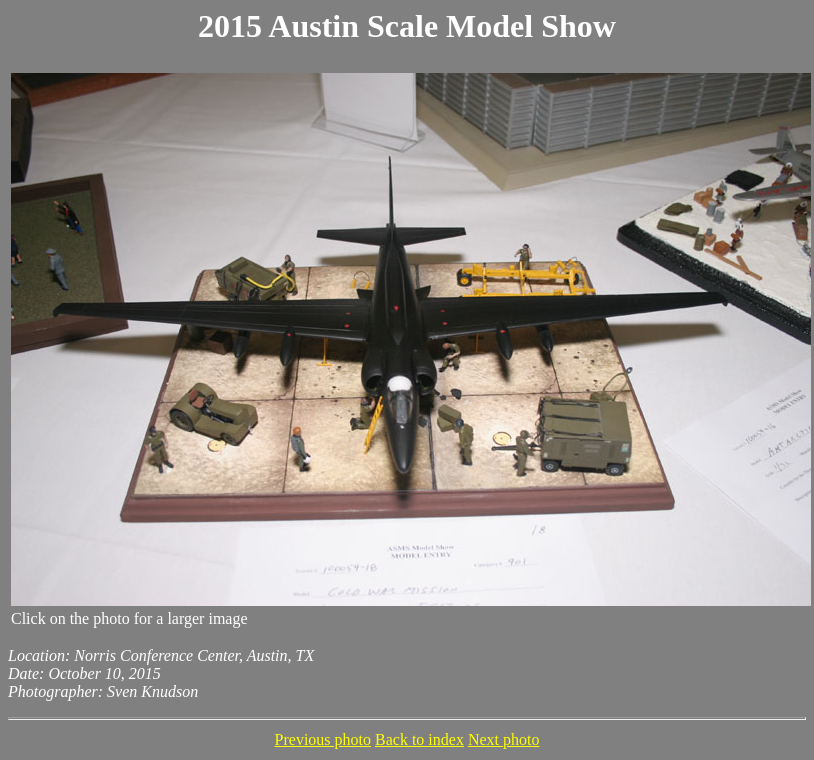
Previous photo (323, 739)
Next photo (504, 739)
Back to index (419, 739)
